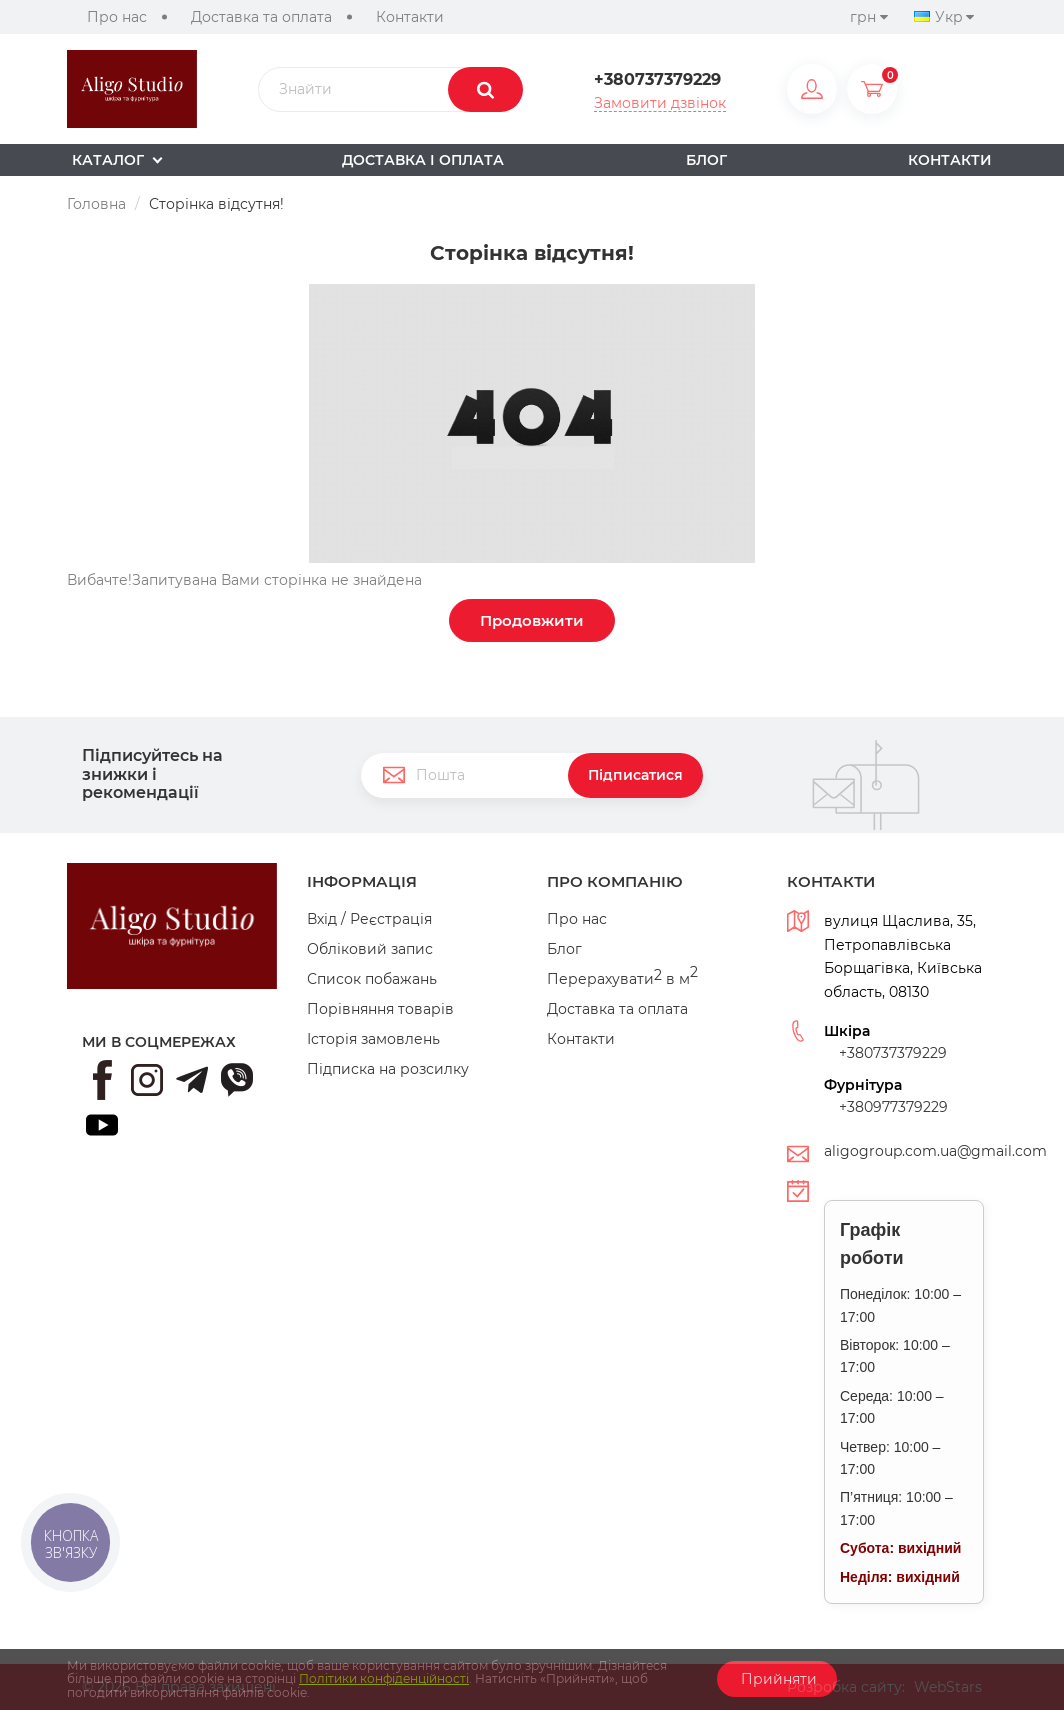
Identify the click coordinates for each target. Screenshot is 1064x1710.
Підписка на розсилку (388, 1069)
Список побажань (372, 979)
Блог (564, 949)
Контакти (410, 17)
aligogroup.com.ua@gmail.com (935, 1151)
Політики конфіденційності (384, 1678)
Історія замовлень (373, 1039)
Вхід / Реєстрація (369, 919)
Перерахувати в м (622, 979)
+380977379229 (893, 1107)
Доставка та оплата (261, 17)
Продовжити (532, 620)
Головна (96, 204)
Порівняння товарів (380, 1009)
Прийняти (777, 1679)
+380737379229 (657, 80)
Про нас (117, 17)
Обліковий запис (370, 949)
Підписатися (635, 775)
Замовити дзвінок (660, 103)
